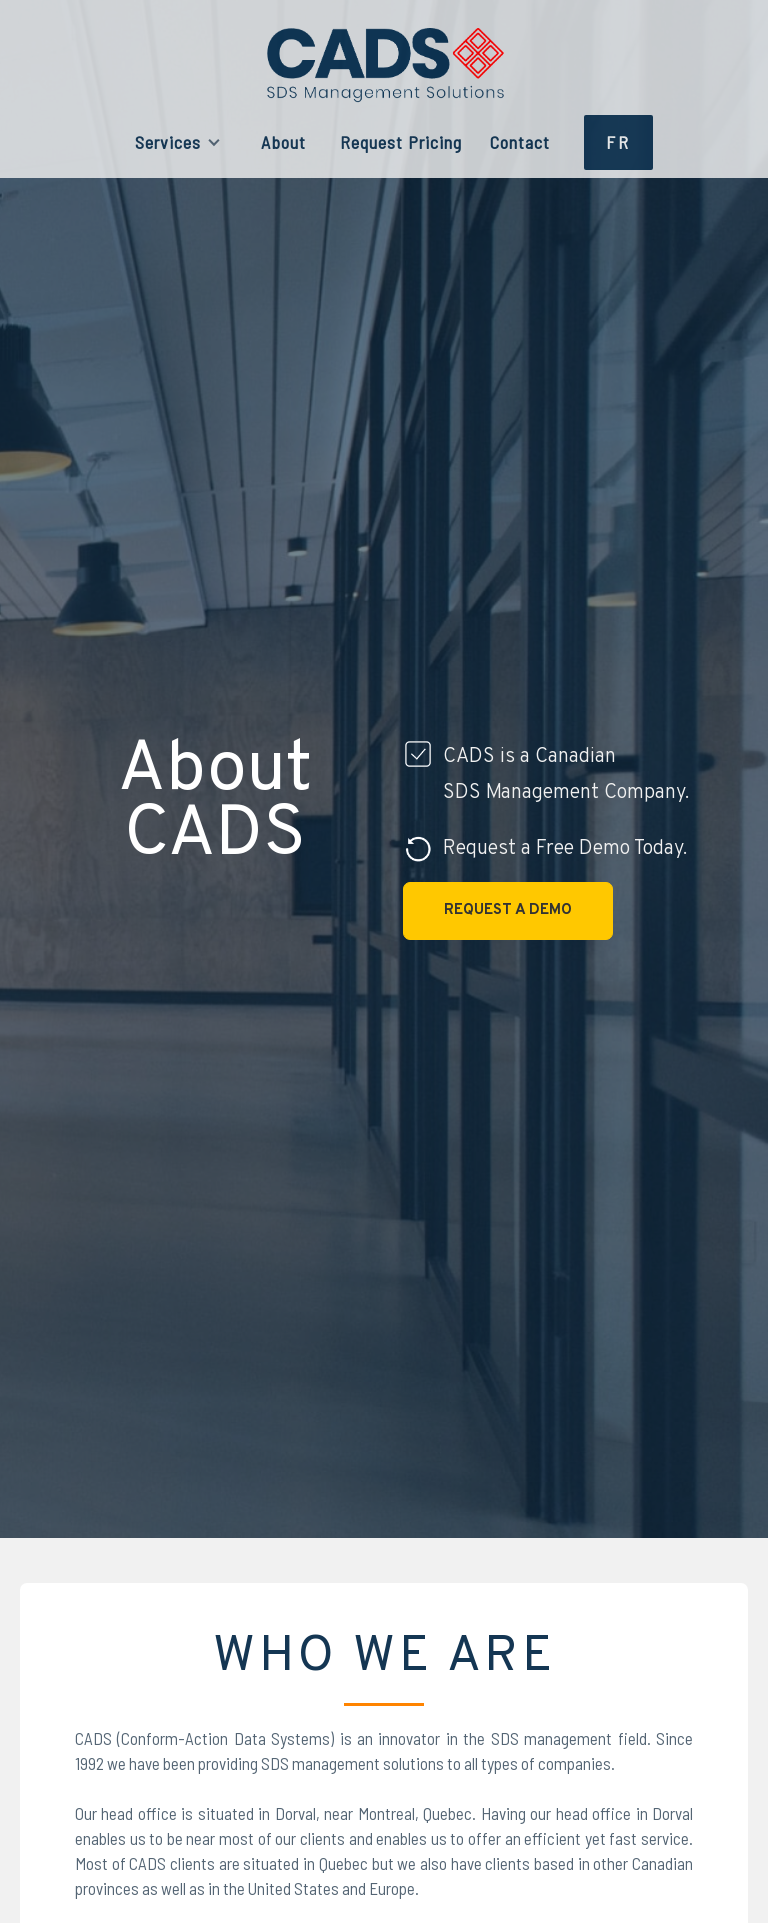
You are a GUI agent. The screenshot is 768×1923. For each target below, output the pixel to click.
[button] (178, 142)
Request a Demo (508, 910)
